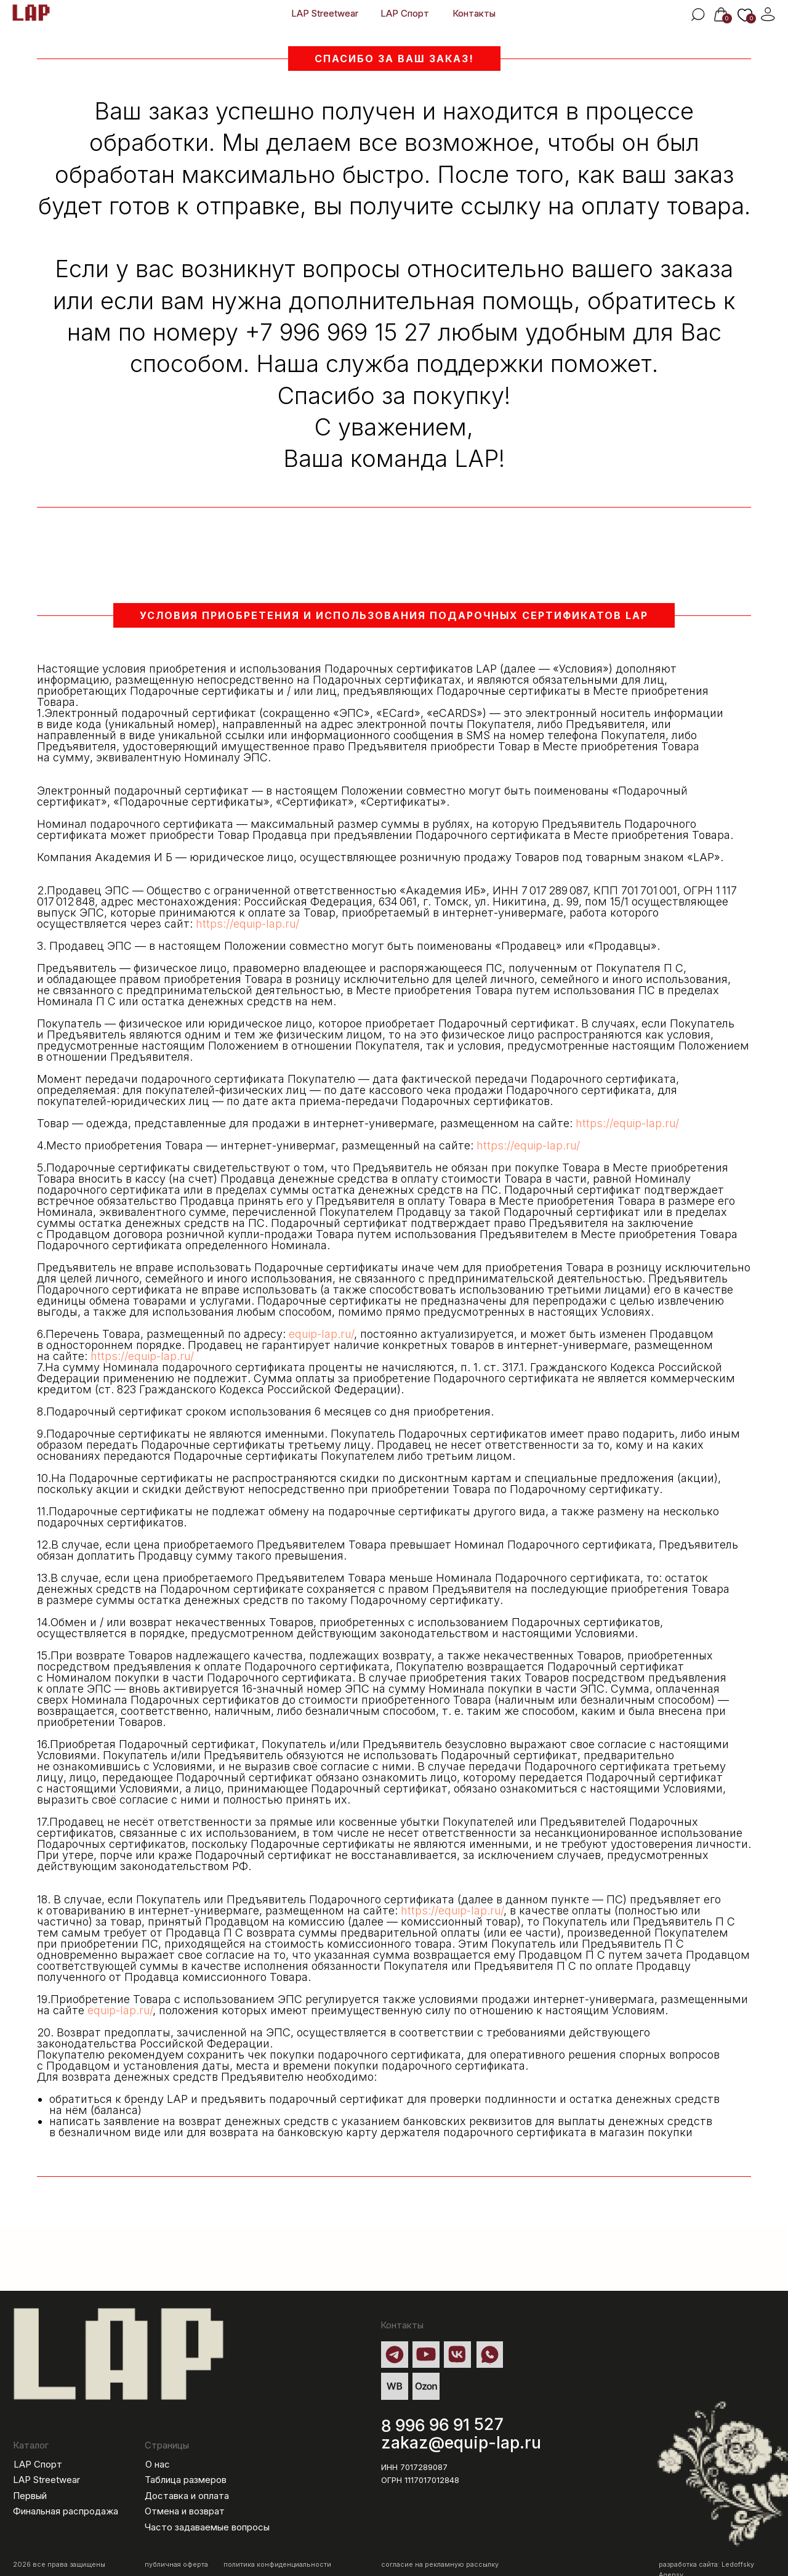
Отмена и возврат (185, 2511)
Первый (30, 2495)
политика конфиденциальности (277, 2565)
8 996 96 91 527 (442, 2424)
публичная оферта (176, 2565)
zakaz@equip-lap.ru (461, 2442)
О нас (157, 2464)
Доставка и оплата (187, 2495)
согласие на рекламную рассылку (440, 2565)
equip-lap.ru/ (321, 1333)
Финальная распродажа (65, 2511)
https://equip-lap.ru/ (247, 923)
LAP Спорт (404, 13)
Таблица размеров (186, 2479)
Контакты (474, 13)
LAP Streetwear (324, 13)
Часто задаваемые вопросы (207, 2527)
